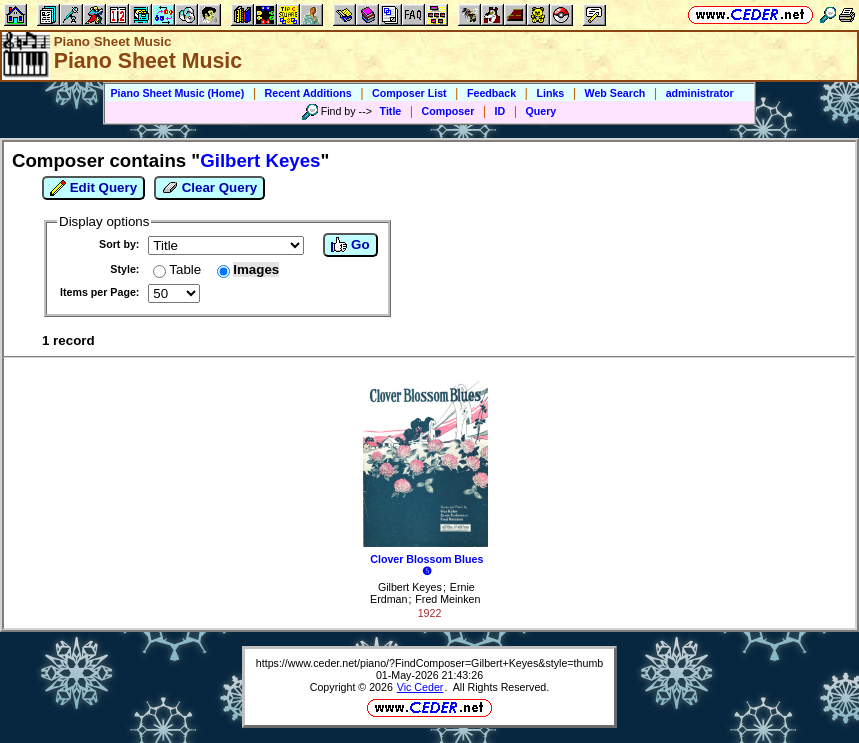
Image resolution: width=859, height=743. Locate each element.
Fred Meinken (447, 599)
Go (350, 245)
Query (541, 111)
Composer (448, 111)
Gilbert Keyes (410, 587)
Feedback (491, 93)
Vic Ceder (420, 687)
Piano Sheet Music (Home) (177, 93)
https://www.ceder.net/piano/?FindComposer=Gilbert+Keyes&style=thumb (429, 663)
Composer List (409, 93)
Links (550, 93)
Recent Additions (308, 93)
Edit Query (93, 188)
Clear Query (209, 188)
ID (500, 111)
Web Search (615, 93)
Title (391, 111)
